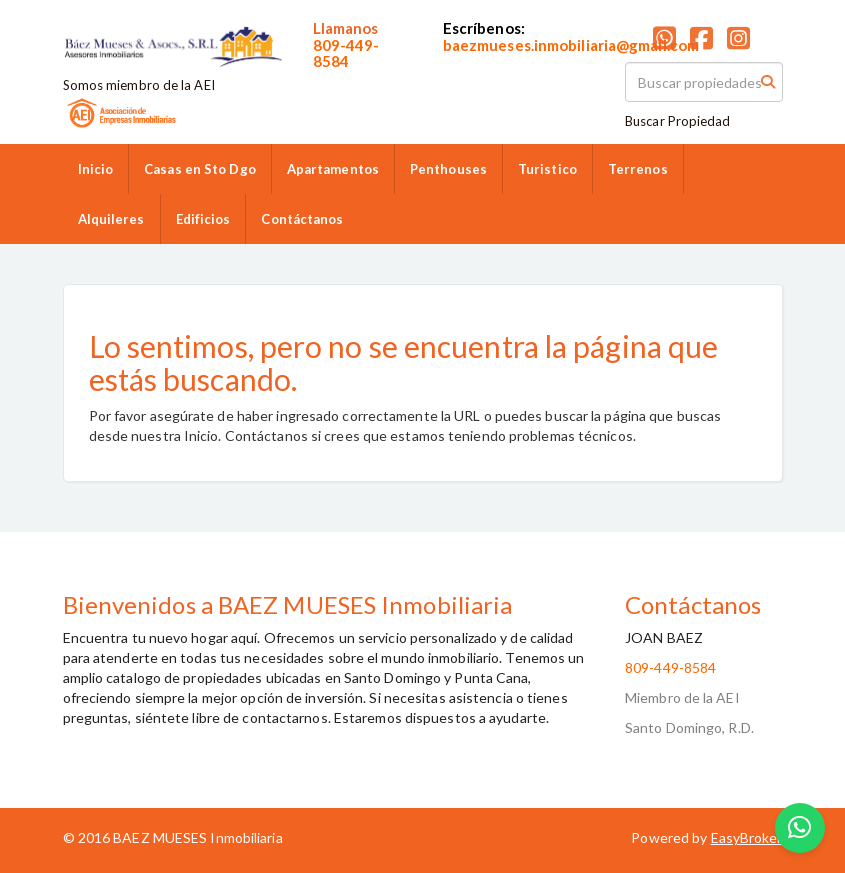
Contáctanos (302, 219)
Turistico (547, 169)
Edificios (203, 219)
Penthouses (448, 169)
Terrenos (638, 169)
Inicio (96, 169)
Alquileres (111, 219)
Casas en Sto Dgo (200, 169)
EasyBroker (747, 837)
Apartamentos (333, 169)
